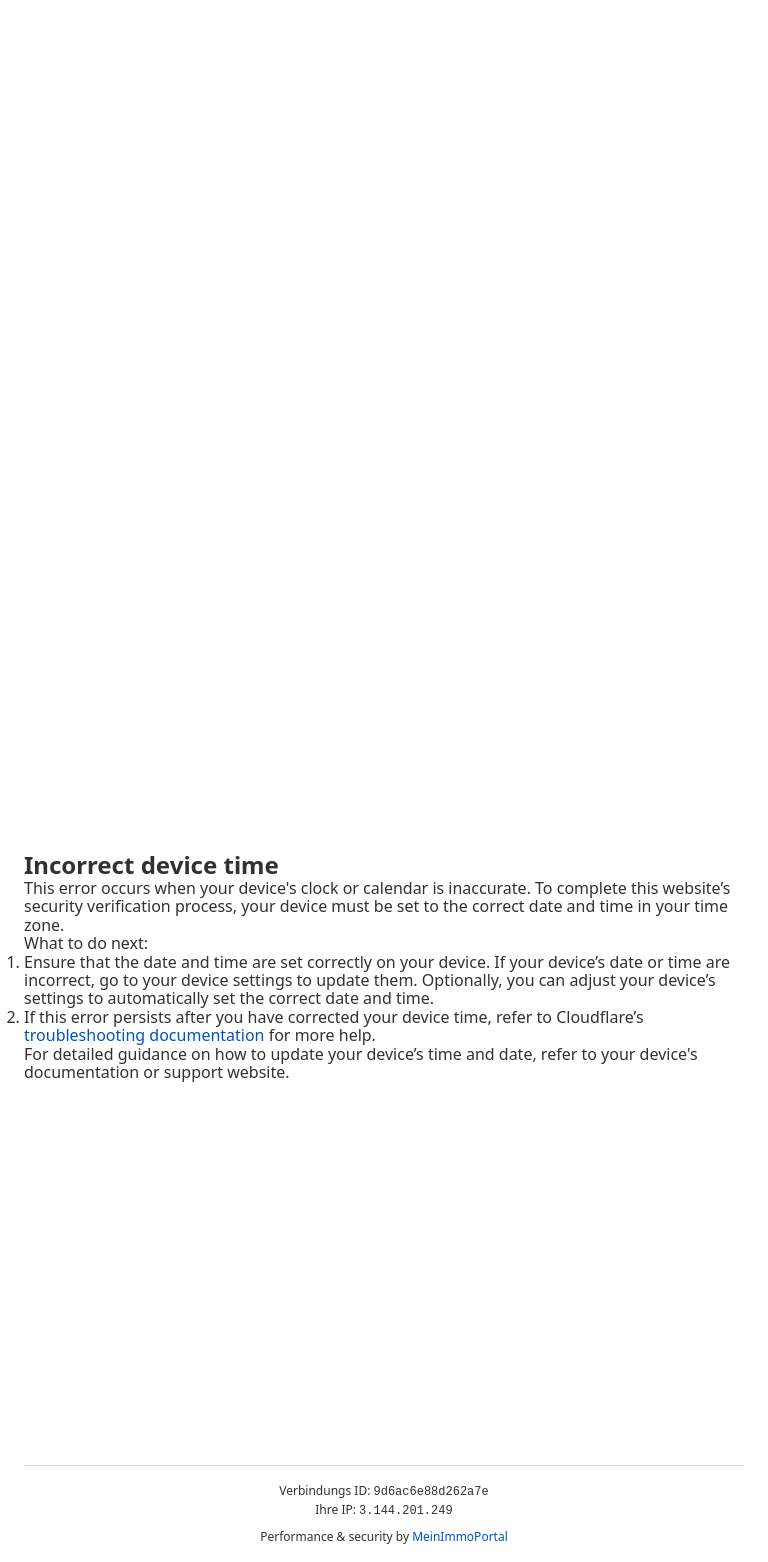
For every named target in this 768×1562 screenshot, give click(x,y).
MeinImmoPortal (460, 1536)
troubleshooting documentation (144, 1035)
